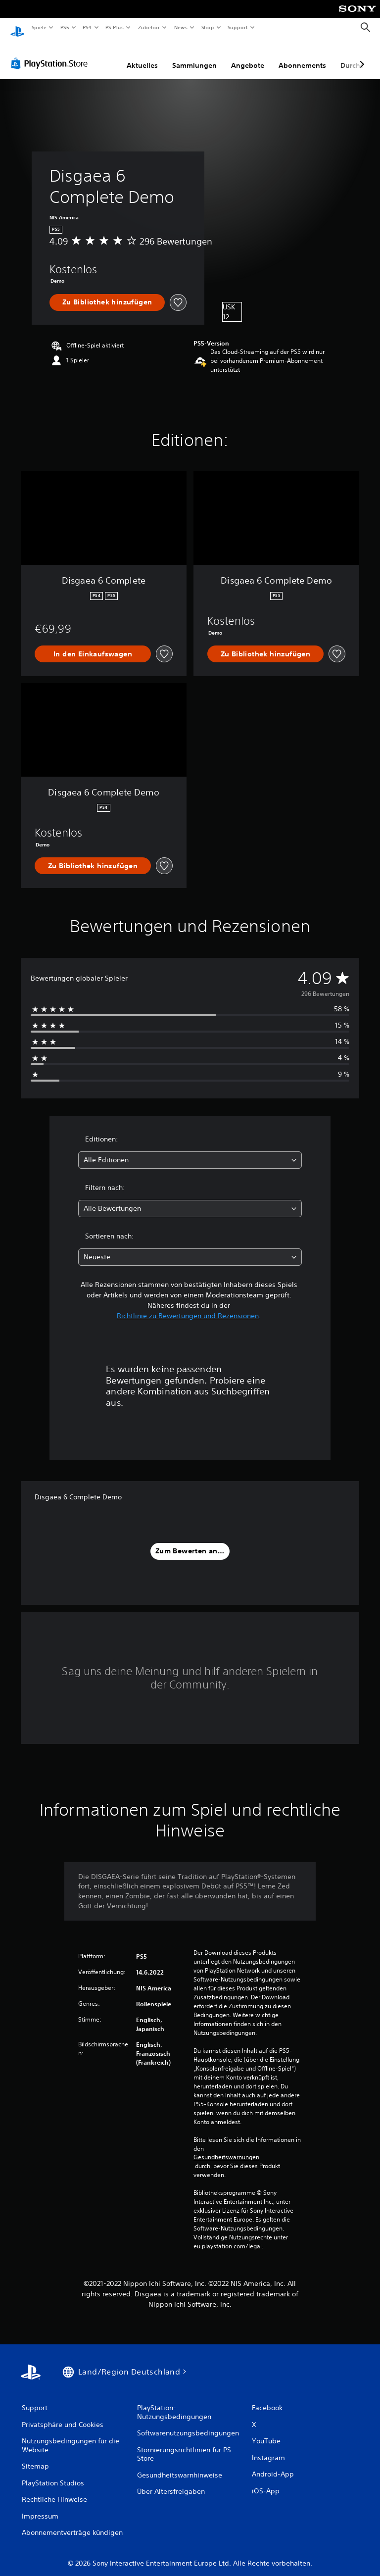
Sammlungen (194, 55)
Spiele (39, 27)
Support (238, 27)
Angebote (247, 55)
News (181, 27)
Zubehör (149, 27)
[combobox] (189, 1150)
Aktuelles (142, 55)
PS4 (88, 27)
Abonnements (302, 55)
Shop (207, 27)
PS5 (65, 27)
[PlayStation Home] (17, 28)
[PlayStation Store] (51, 54)
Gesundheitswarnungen (226, 2148)
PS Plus (114, 27)
